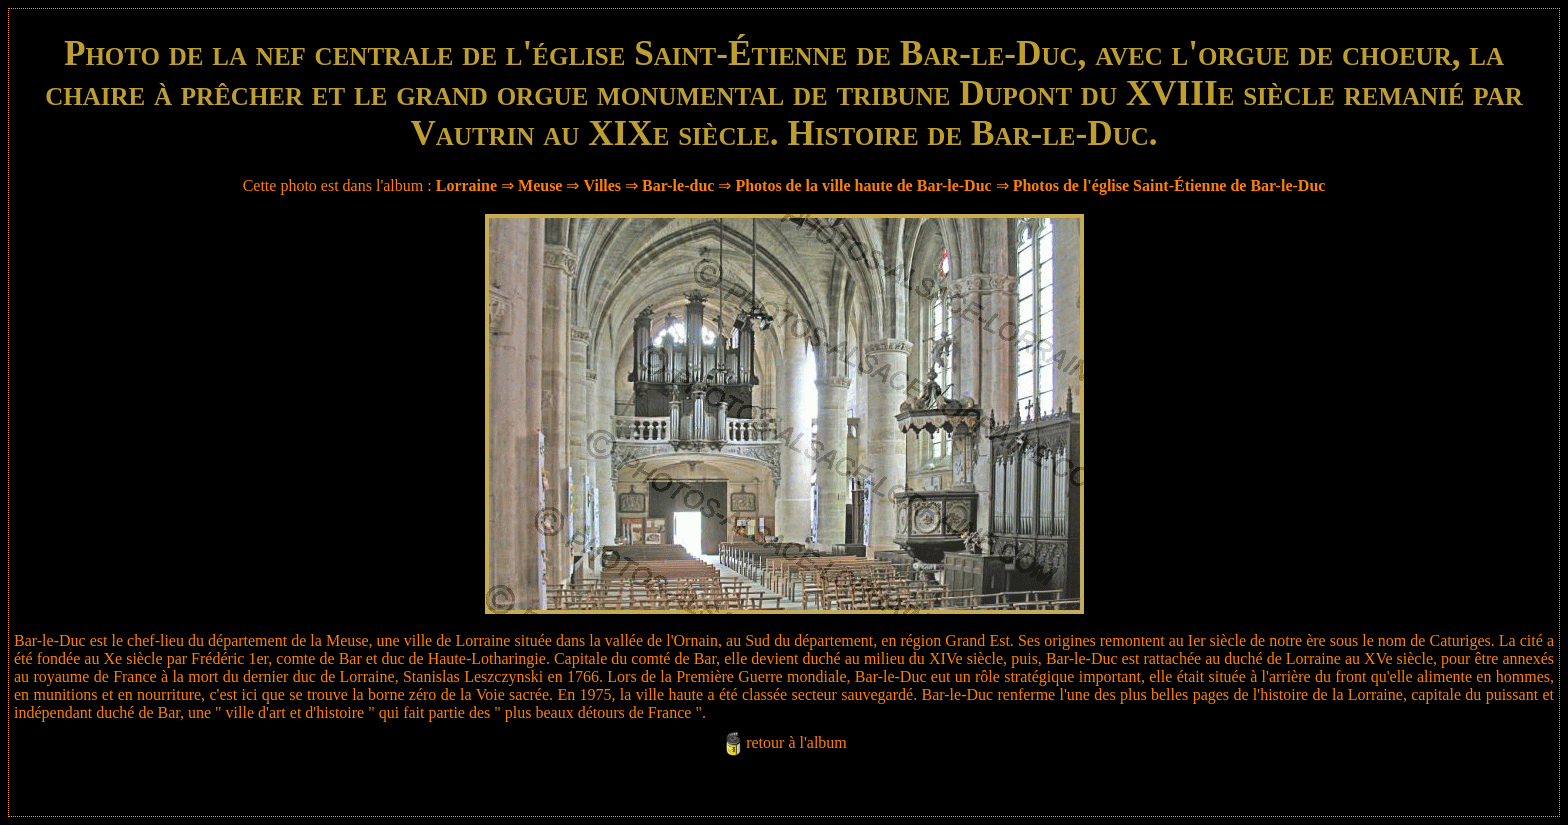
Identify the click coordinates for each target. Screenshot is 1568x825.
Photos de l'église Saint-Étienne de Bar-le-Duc (1169, 185)
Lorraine (466, 185)
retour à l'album (796, 742)
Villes (602, 185)
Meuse (540, 185)
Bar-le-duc (678, 185)
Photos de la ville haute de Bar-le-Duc (863, 185)
